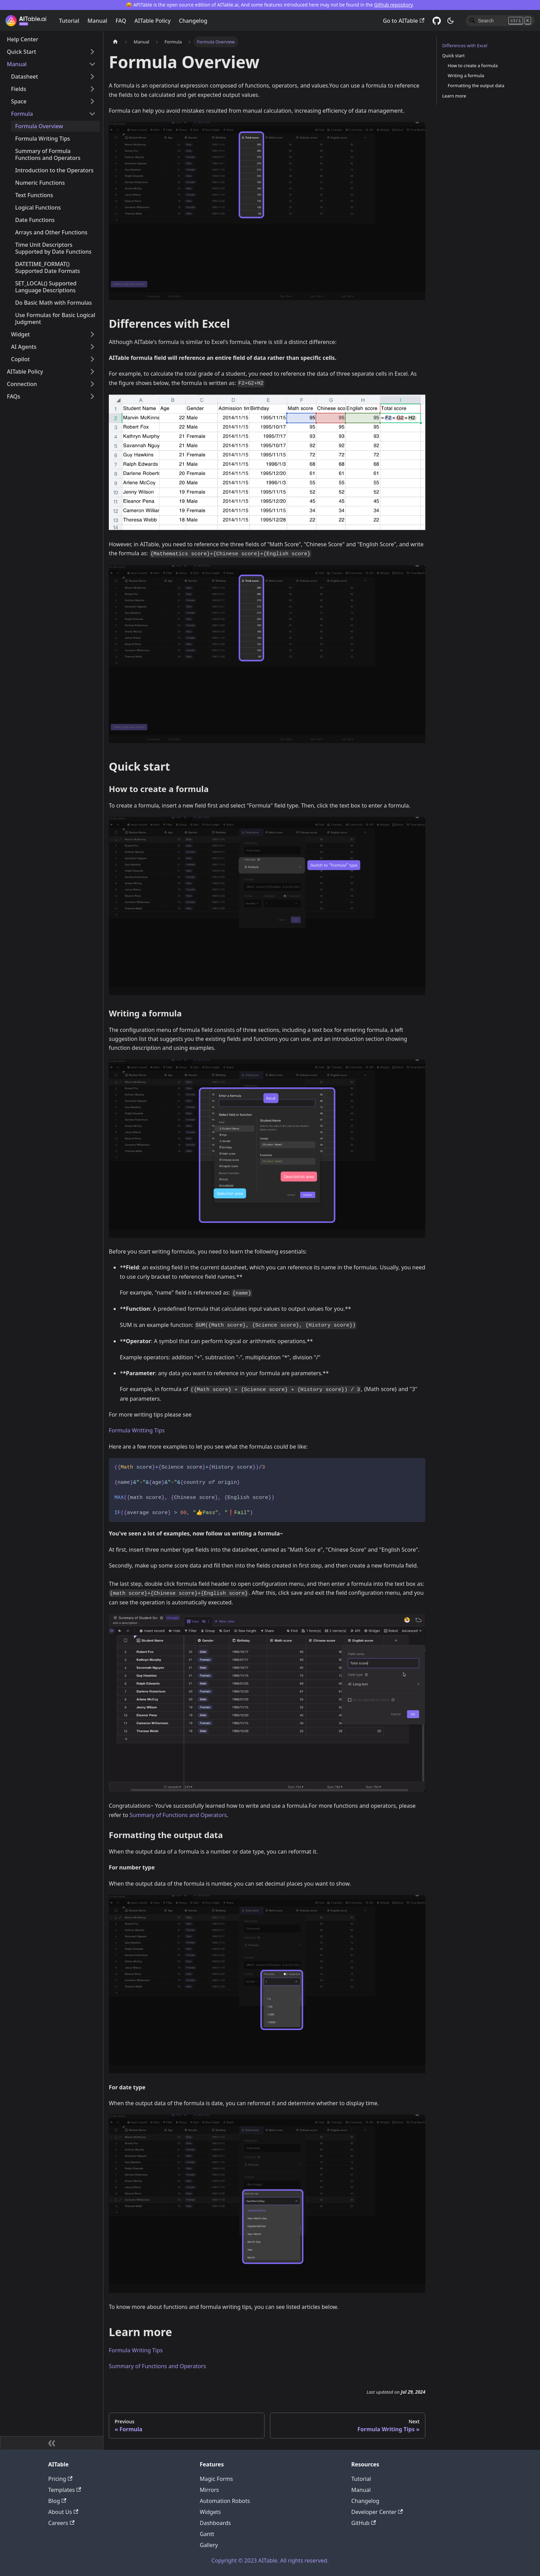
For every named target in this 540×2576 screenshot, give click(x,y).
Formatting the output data (476, 85)
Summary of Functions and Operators (178, 1815)
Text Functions (34, 195)
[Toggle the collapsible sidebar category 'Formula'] (92, 113)
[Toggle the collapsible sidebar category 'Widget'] (92, 334)
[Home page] (115, 42)
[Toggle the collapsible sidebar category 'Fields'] (92, 88)
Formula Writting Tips (137, 1430)
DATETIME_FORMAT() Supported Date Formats (47, 267)
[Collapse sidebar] (51, 2443)
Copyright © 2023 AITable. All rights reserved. (270, 2560)
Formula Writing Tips (42, 138)
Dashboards (215, 2523)
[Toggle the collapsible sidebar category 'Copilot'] (92, 359)
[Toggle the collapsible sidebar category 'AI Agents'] (92, 346)
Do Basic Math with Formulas (53, 302)
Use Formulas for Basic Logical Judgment (55, 318)
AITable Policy (152, 20)
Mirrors (209, 2490)
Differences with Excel (464, 45)
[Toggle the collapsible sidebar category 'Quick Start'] (92, 51)
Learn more (454, 96)
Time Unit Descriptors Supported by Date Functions (53, 248)
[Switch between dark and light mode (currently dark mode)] (450, 20)
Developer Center (377, 2512)
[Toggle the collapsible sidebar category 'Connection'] (92, 383)
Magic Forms (216, 2479)
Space (19, 101)
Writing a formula (466, 75)
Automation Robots (225, 2501)
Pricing (60, 2479)
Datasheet (24, 76)
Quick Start (21, 51)
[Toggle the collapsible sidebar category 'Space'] (92, 101)
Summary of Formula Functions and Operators (48, 154)
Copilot (20, 359)
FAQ (120, 20)
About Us (63, 2512)
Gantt (207, 2534)
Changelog (193, 20)
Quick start (453, 55)
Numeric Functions (40, 182)
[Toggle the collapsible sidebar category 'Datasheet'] (92, 76)
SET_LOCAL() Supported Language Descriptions (45, 287)
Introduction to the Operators (54, 170)
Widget (20, 334)
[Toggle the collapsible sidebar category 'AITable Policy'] (92, 371)
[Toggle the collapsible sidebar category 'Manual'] (92, 64)
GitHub (363, 2523)
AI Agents (24, 347)
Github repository (393, 4)
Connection (22, 384)
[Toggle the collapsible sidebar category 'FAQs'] (92, 396)
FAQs (13, 396)
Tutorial (69, 20)
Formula (22, 114)
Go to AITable (403, 20)
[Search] (500, 20)
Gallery (209, 2545)
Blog (57, 2501)
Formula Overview (39, 126)
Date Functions (35, 220)
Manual (97, 20)
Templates (64, 2490)
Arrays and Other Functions (51, 232)
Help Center (22, 39)
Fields (18, 89)
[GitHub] (436, 20)
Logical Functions (38, 207)
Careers (61, 2523)
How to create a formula (473, 65)
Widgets (210, 2512)
